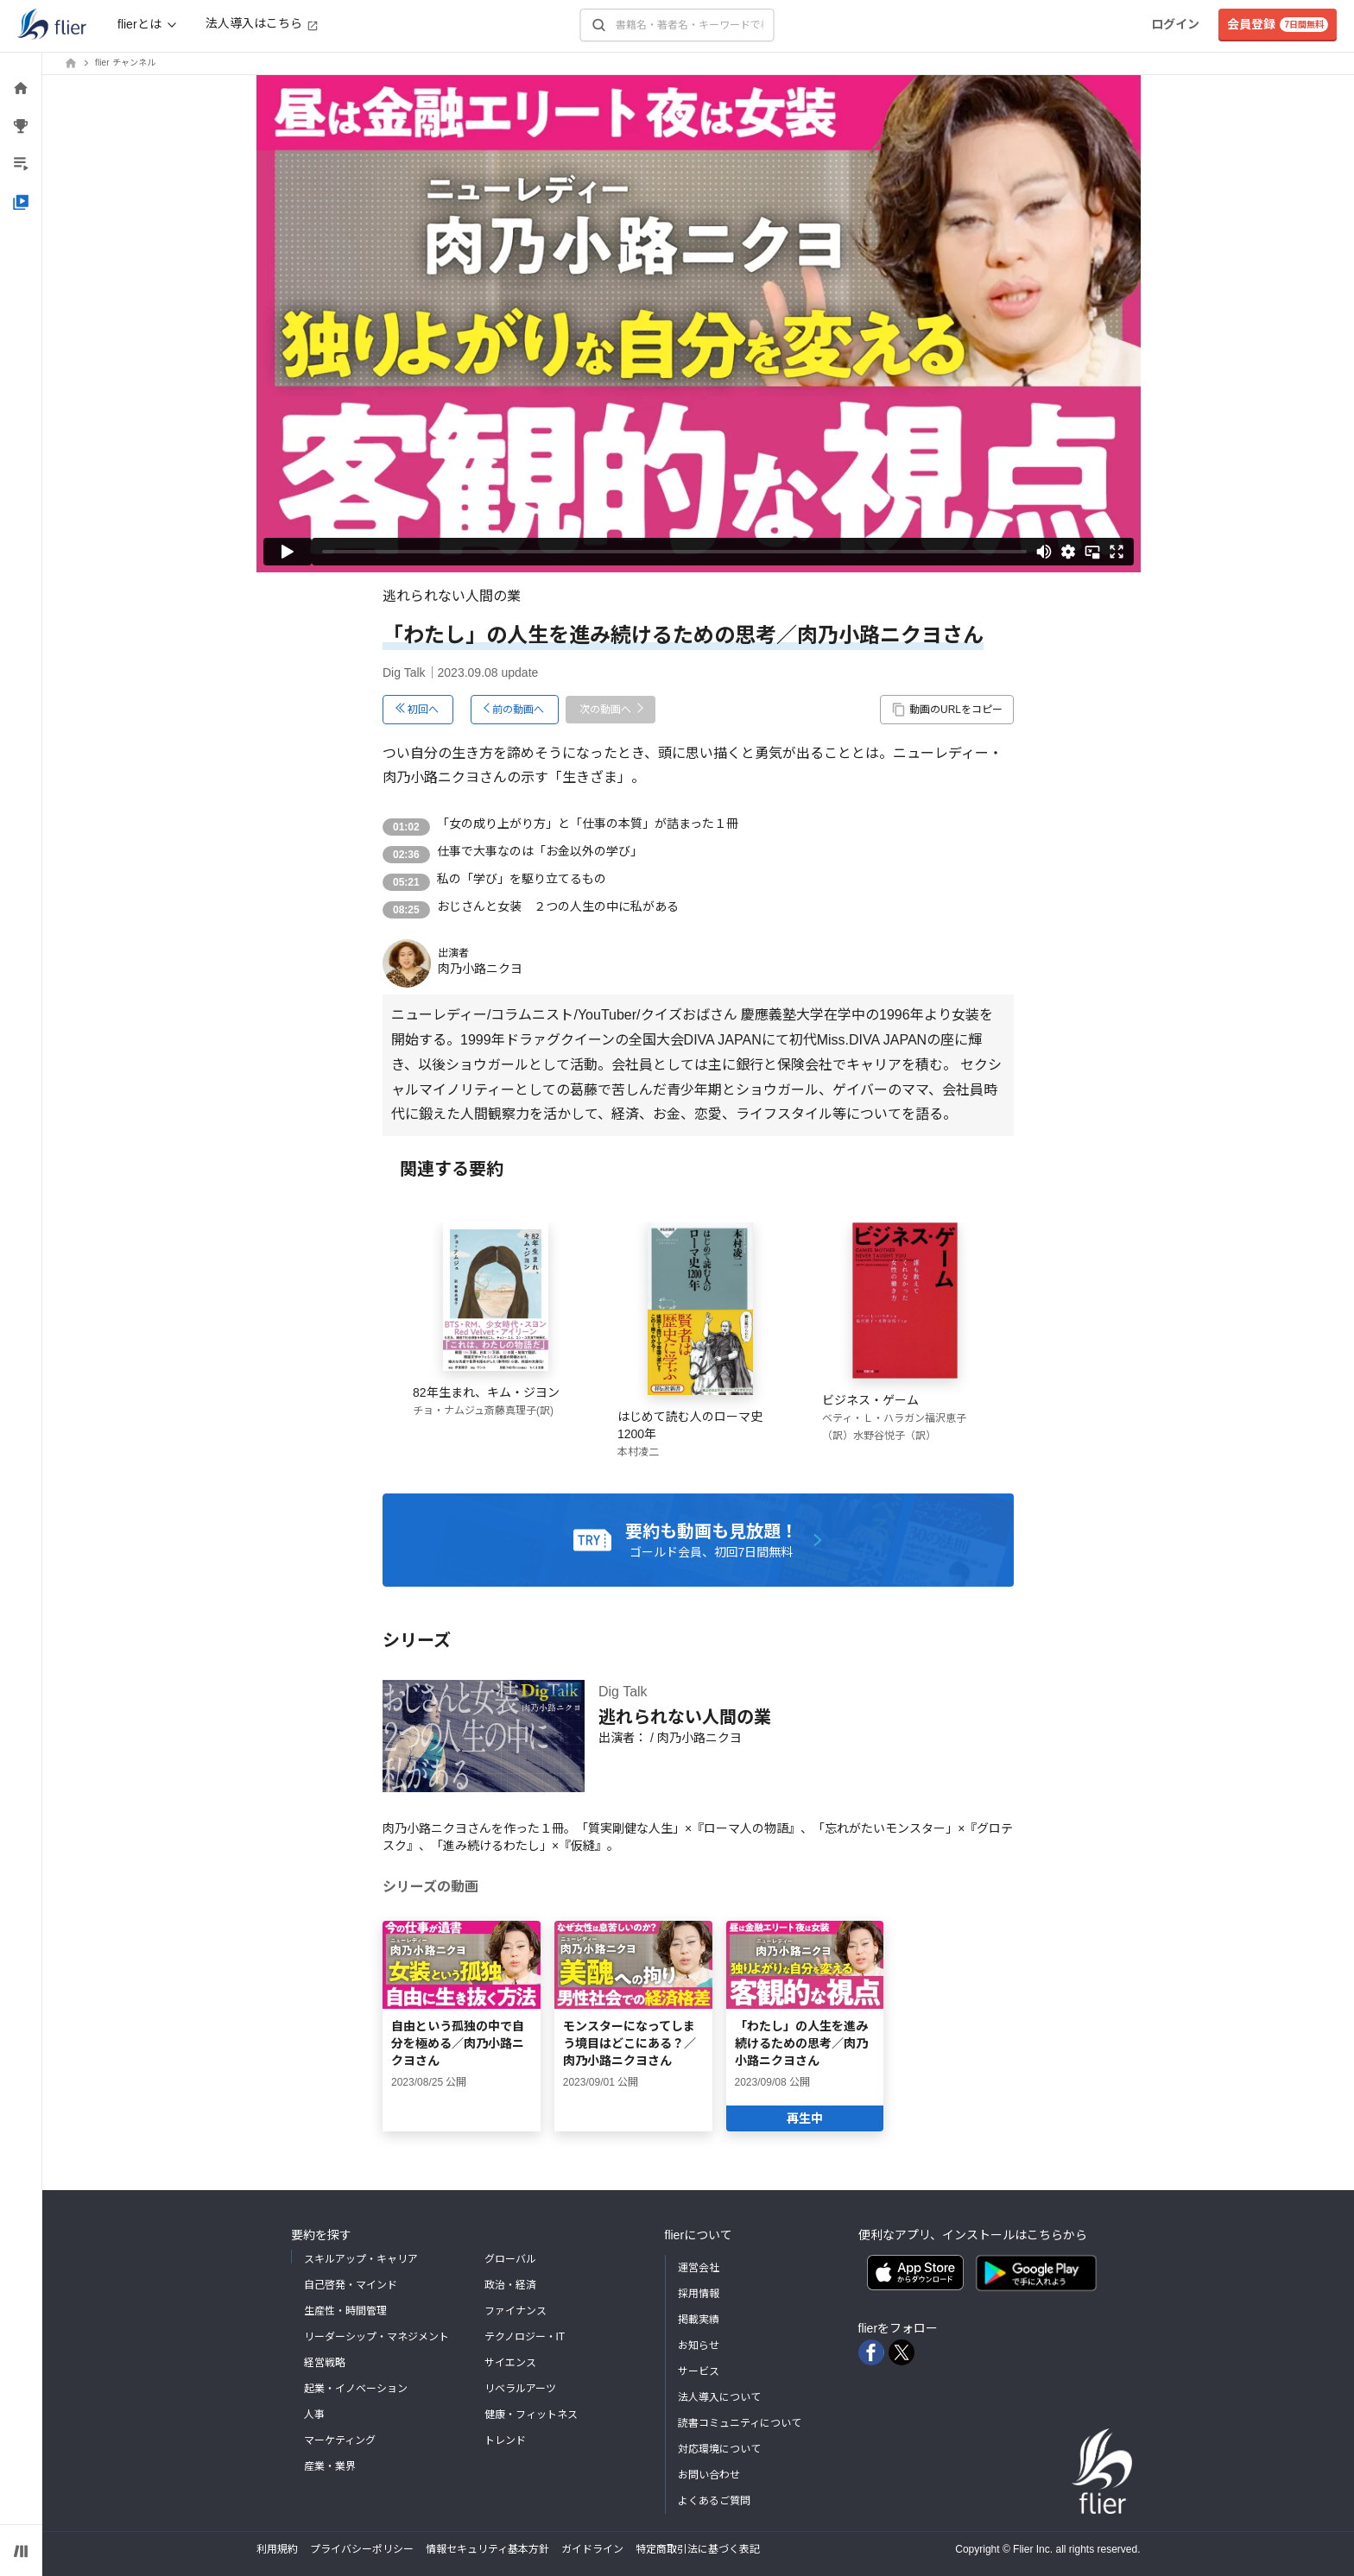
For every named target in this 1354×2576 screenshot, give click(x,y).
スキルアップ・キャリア (361, 2259)
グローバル (510, 2259)
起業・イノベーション (356, 2389)
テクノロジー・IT (525, 2337)
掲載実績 (698, 2320)
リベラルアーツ (520, 2389)
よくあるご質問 (714, 2501)
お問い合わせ (709, 2475)
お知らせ (698, 2345)
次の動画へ (605, 710)
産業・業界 (330, 2466)
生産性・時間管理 (345, 2311)
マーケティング (340, 2440)
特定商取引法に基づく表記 (698, 2549)
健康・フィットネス (531, 2415)
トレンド (505, 2440)
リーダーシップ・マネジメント (376, 2337)
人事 (314, 2415)
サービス (698, 2371)
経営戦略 (324, 2363)
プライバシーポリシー (362, 2549)
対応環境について (719, 2449)
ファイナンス (515, 2311)
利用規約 (277, 2549)
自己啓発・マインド (350, 2285)
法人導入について (719, 2397)
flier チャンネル (125, 62)
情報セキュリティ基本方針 (487, 2549)
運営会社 (698, 2268)
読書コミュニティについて (739, 2423)
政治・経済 (510, 2285)
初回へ (423, 710)
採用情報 (698, 2294)
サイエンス (510, 2363)
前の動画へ (518, 710)
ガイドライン (592, 2549)
